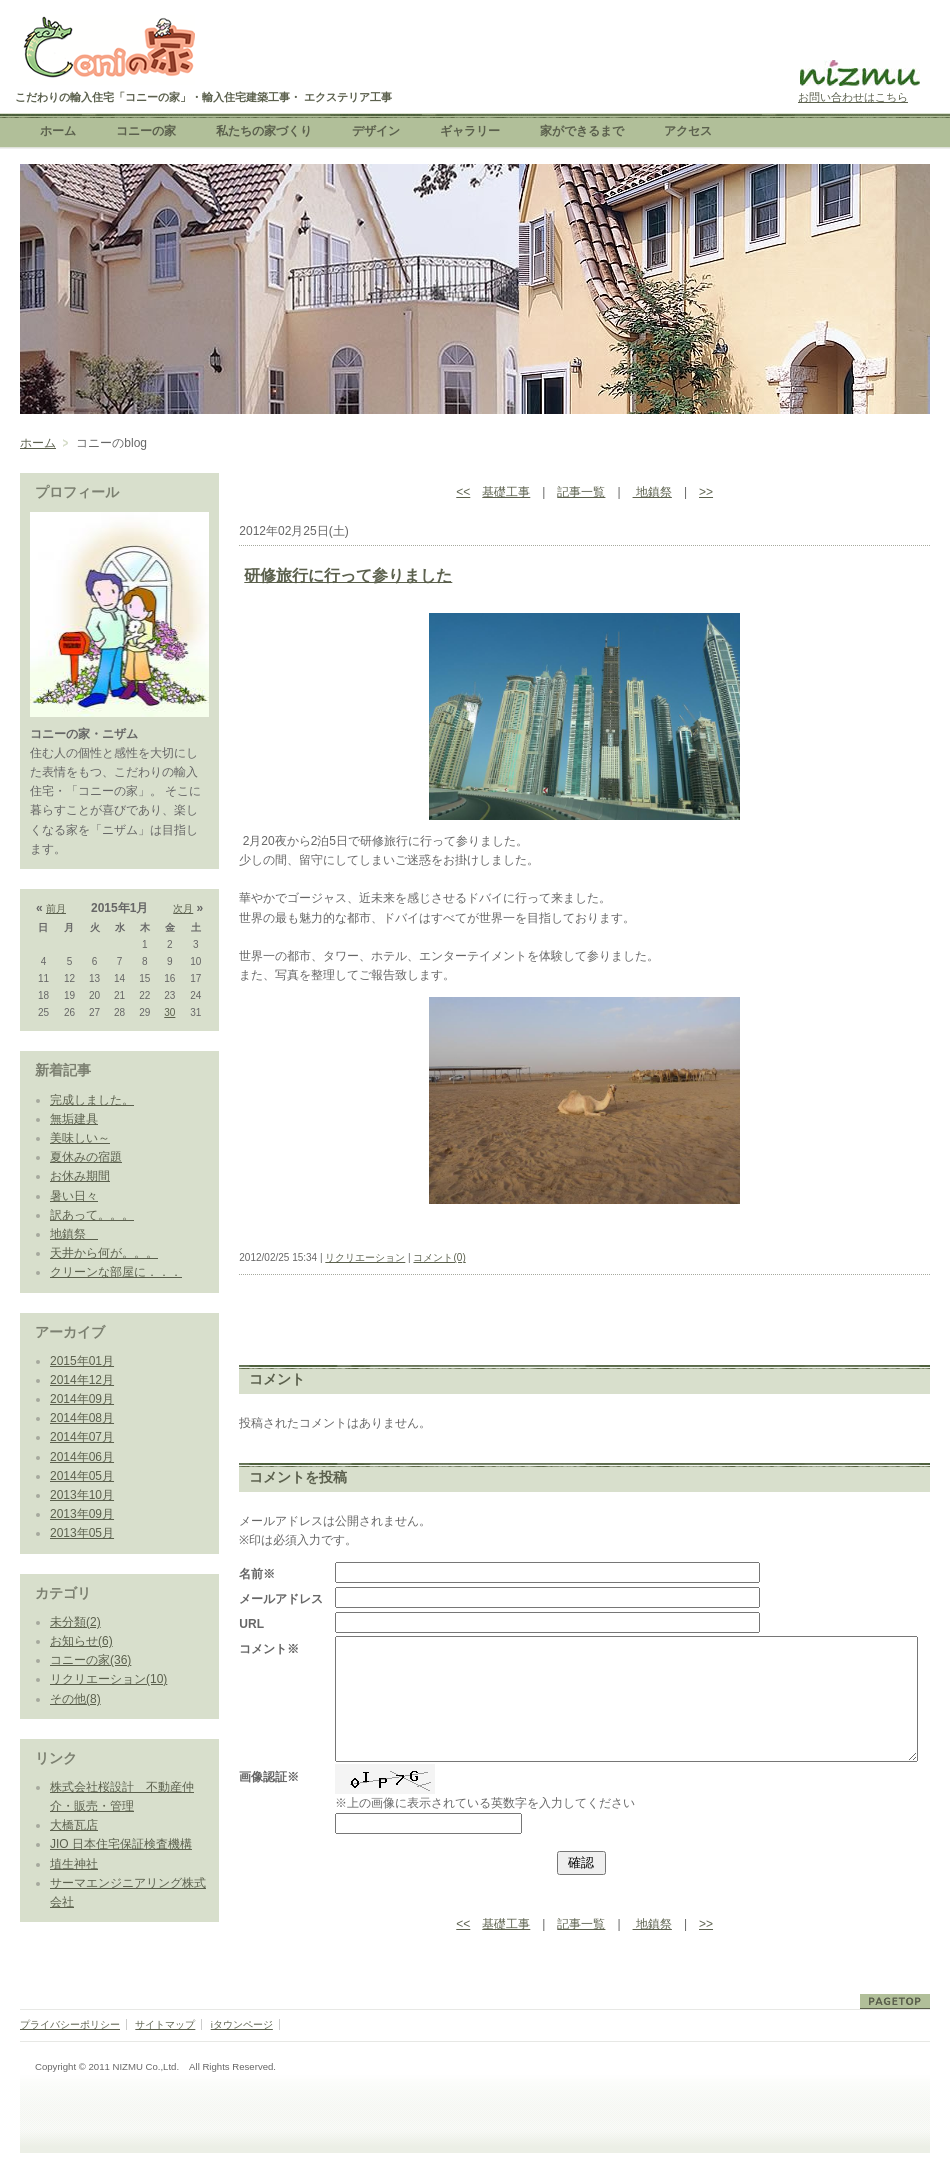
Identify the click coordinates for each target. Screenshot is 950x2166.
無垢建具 (74, 1119)
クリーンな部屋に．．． (116, 1272)
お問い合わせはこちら (853, 97)
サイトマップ (165, 2024)
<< (463, 492)
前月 (56, 908)
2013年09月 (82, 1514)
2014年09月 (82, 1399)
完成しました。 (92, 1100)
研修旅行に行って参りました (348, 575)
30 (169, 1012)
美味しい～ (80, 1138)
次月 (183, 908)
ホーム (38, 443)
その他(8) (75, 1699)
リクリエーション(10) (108, 1679)
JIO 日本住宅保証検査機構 (121, 1844)
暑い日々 (74, 1196)
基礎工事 (506, 492)
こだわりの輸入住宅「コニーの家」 (107, 50)
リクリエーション (365, 1257)
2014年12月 (82, 1380)
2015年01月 (82, 1361)
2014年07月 (82, 1437)
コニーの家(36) (90, 1660)
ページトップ (895, 2001)
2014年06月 (82, 1457)
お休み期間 (80, 1176)
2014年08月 (82, 1418)
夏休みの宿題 (86, 1157)
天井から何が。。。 (104, 1253)
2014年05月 (82, 1476)
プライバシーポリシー (70, 2024)
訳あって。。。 (92, 1215)
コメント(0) (439, 1257)
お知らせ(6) (81, 1641)
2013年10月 (82, 1495)
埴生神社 (74, 1864)
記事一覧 (581, 492)
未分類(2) (75, 1622)
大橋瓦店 (74, 1825)
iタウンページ (242, 2024)
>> (706, 492)
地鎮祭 (74, 1234)
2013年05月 (82, 1533)
